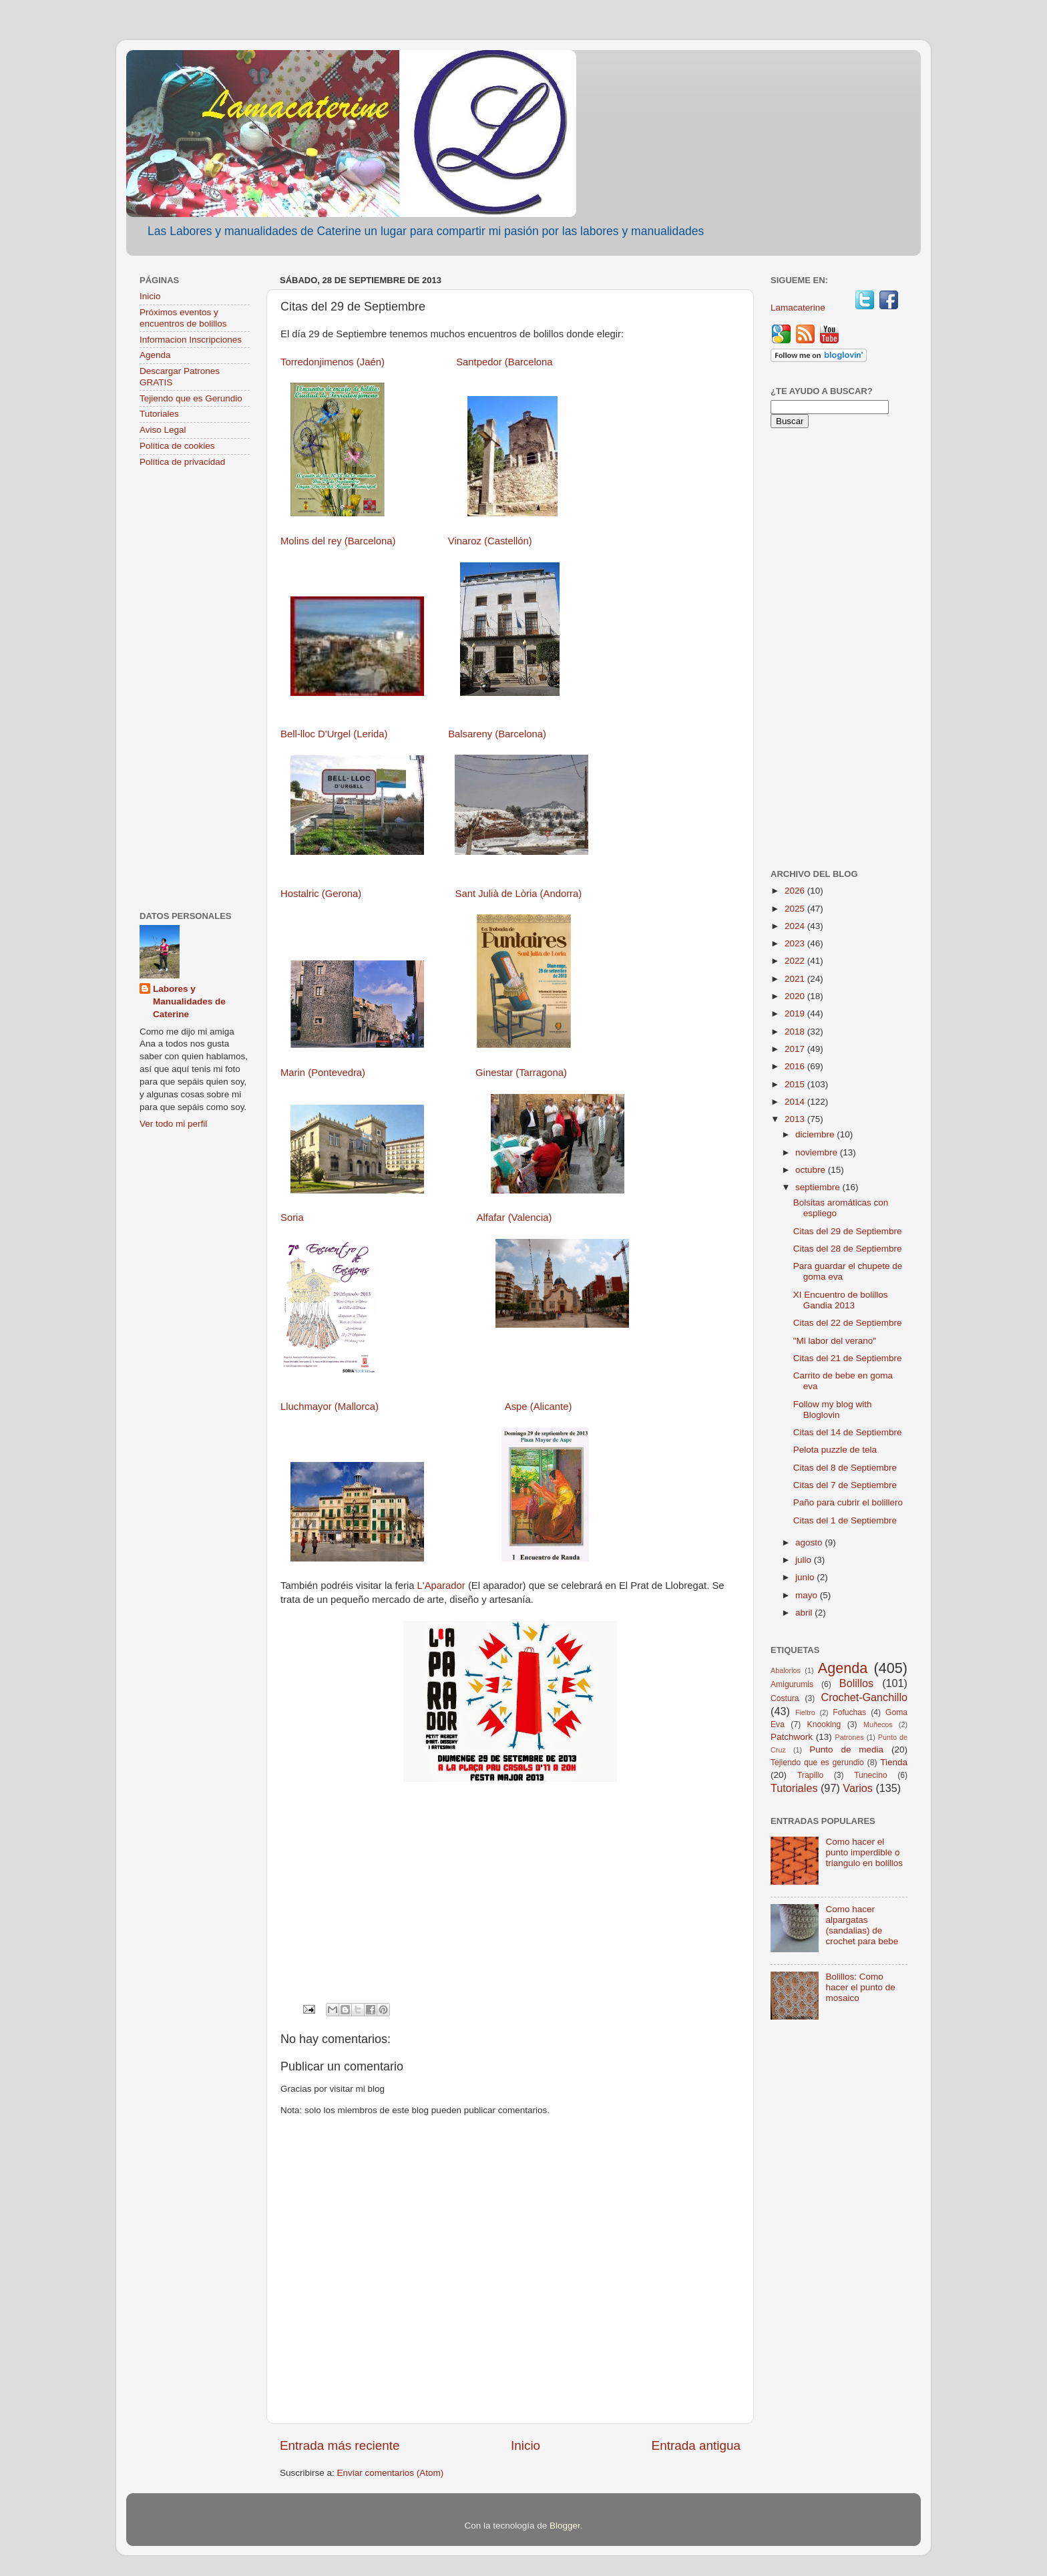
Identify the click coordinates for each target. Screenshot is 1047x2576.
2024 (796, 926)
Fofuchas (849, 1712)
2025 (796, 909)
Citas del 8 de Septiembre (845, 1468)
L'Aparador (441, 1585)
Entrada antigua (696, 2445)
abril (805, 1613)
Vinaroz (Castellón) (490, 541)
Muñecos (878, 1724)
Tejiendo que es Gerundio (191, 398)
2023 (796, 943)
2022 (796, 961)
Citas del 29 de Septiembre (847, 1231)
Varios (858, 1788)
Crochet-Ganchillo (864, 1697)
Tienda (893, 1762)
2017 (796, 1049)
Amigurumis (792, 1684)
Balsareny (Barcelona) (497, 734)
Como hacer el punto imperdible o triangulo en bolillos (864, 1852)
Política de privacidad (182, 462)
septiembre (819, 1187)
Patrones (849, 1737)
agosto (810, 1542)
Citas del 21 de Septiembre (847, 1358)
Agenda (155, 355)
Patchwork (792, 1737)
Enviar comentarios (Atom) (390, 2473)
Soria (292, 1217)
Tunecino (870, 1775)
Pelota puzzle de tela (835, 1450)
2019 (796, 1013)
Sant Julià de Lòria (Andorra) (518, 893)
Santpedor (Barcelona (504, 362)
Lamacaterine (799, 308)
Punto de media (846, 1749)
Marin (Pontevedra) (322, 1072)
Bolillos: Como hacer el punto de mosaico (860, 1987)
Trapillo (810, 1775)
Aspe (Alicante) (538, 1406)
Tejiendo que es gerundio (817, 1762)
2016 (796, 1066)
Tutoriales (159, 414)
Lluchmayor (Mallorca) (329, 1406)
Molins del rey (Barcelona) (337, 541)
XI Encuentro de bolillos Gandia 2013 (840, 1300)
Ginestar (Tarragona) (521, 1072)
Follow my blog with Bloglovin (832, 1409)
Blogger (565, 2526)
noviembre (817, 1152)
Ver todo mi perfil (173, 1124)
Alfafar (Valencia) (514, 1217)
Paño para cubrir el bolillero (848, 1502)
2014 (796, 1102)
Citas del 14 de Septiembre (847, 1432)
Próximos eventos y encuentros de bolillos (183, 317)
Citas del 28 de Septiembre (847, 1249)
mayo (807, 1595)
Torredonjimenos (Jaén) (332, 362)
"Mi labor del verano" (834, 1341)
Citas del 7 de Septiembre (845, 1485)
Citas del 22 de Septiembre (847, 1323)
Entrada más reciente (340, 2445)
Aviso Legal (163, 430)
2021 (796, 979)
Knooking (824, 1724)
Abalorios (786, 1670)
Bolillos (856, 1683)
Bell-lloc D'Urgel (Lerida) (333, 734)
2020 (796, 996)
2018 (796, 1032)
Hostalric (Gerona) (320, 893)
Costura (785, 1698)
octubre (811, 1170)
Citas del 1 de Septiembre (845, 1520)
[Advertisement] (195, 690)
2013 (796, 1119)
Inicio (525, 2445)
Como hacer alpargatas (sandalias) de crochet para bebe (861, 1925)
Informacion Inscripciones (191, 340)
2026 (796, 891)
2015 (796, 1084)
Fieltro (805, 1712)
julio (804, 1560)
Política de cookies (177, 446)
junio (806, 1577)
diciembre (816, 1134)
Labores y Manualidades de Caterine (189, 1001)
